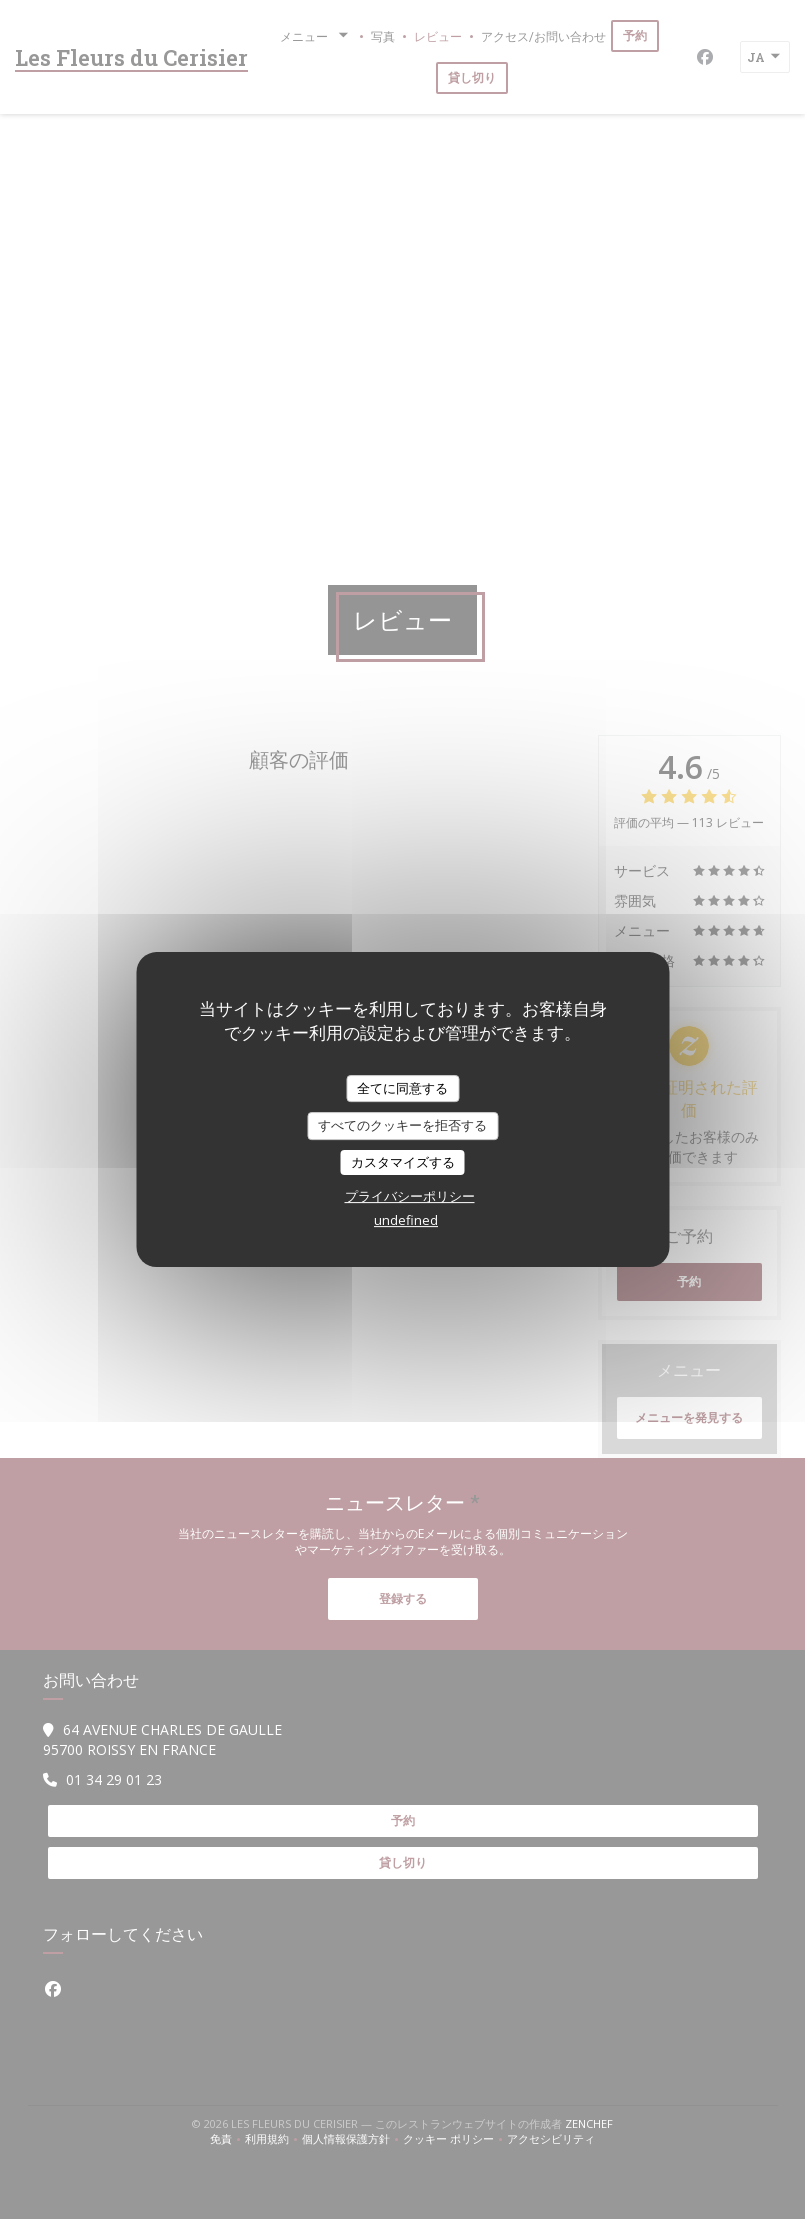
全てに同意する (402, 1088)
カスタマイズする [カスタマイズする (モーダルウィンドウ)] (403, 1162)
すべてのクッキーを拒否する (402, 1125)
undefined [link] (406, 1220)
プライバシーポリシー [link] (410, 1196)
